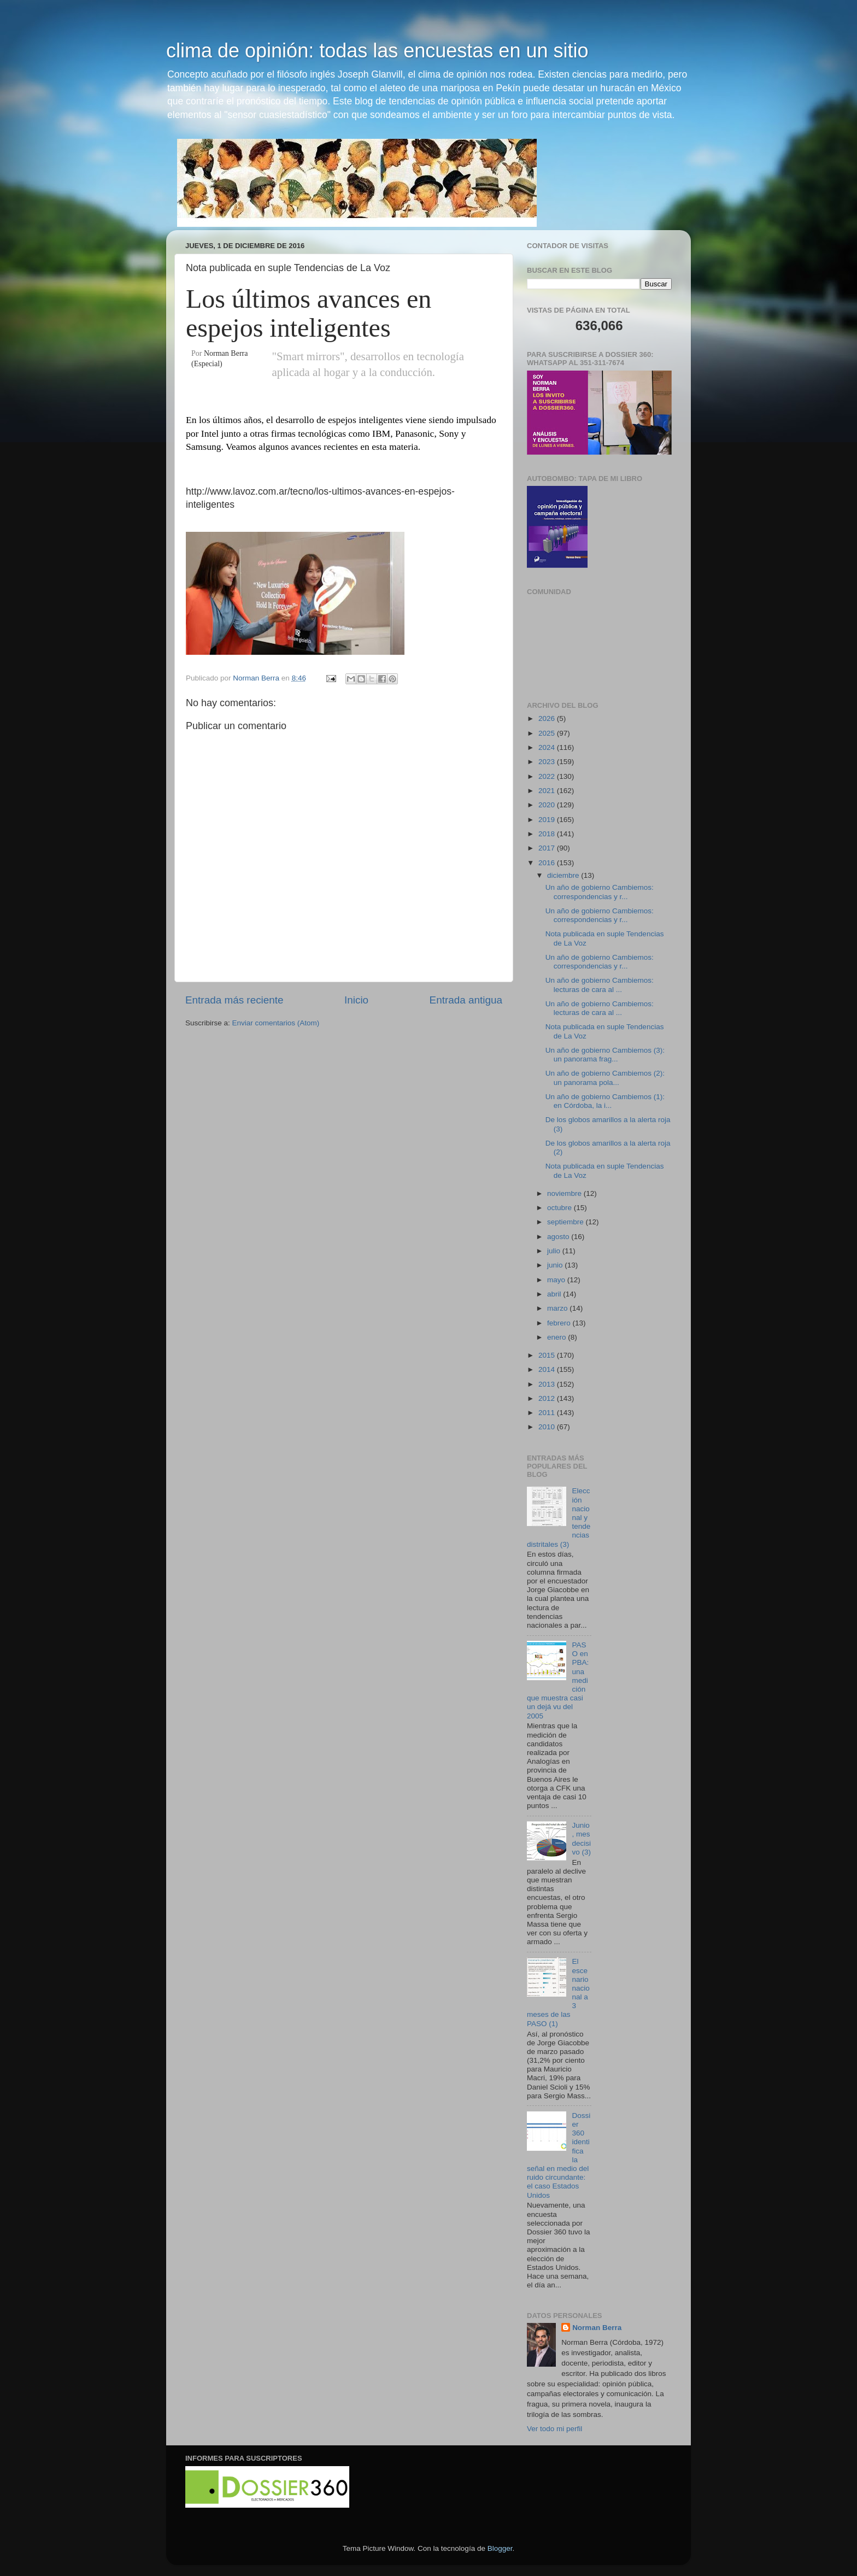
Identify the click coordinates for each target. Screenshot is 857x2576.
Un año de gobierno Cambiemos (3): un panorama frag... (605, 1054)
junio (556, 1265)
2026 (547, 718)
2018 (547, 834)
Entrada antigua (466, 1000)
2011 (547, 1413)
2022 (547, 776)
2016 (547, 863)
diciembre (564, 875)
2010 (547, 1427)
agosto (559, 1237)
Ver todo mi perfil (554, 2429)
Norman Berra (596, 2327)
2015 (547, 1355)
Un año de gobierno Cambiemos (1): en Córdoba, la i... (605, 1101)
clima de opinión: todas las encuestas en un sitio (377, 50)
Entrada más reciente (234, 1000)
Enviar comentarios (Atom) (276, 1023)
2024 (547, 747)
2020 (547, 805)
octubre (560, 1208)
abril (555, 1294)
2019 (547, 819)
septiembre (566, 1222)
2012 (547, 1398)
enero (557, 1337)
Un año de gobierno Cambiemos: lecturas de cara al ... (599, 984)
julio (554, 1251)
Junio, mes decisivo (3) (581, 1838)
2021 (547, 791)
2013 (547, 1384)
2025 (547, 733)
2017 (547, 848)
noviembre (565, 1193)
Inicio (356, 1000)
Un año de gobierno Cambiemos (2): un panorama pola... (605, 1077)
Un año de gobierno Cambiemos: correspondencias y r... (599, 891)
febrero (560, 1323)
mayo (557, 1280)
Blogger (500, 2548)
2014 (547, 1369)
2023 (547, 762)
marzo (558, 1308)
